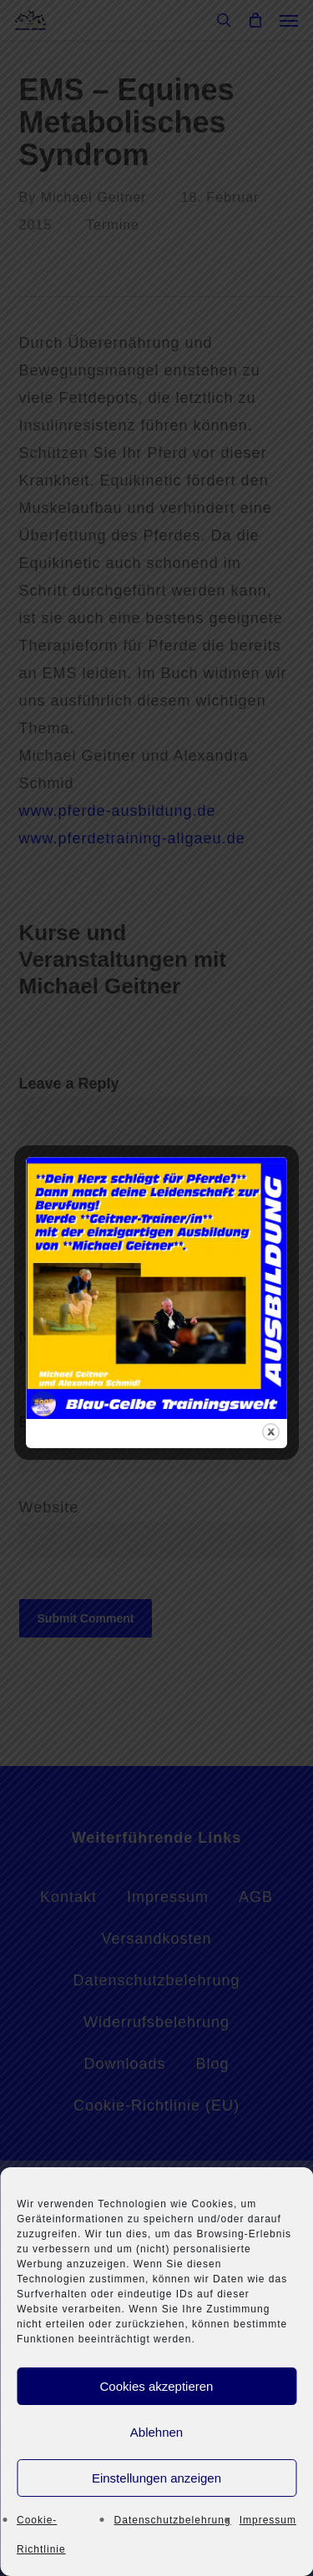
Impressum (268, 2520)
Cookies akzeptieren (157, 2386)
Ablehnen (156, 2432)
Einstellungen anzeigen (156, 2478)
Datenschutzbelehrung (172, 2520)
